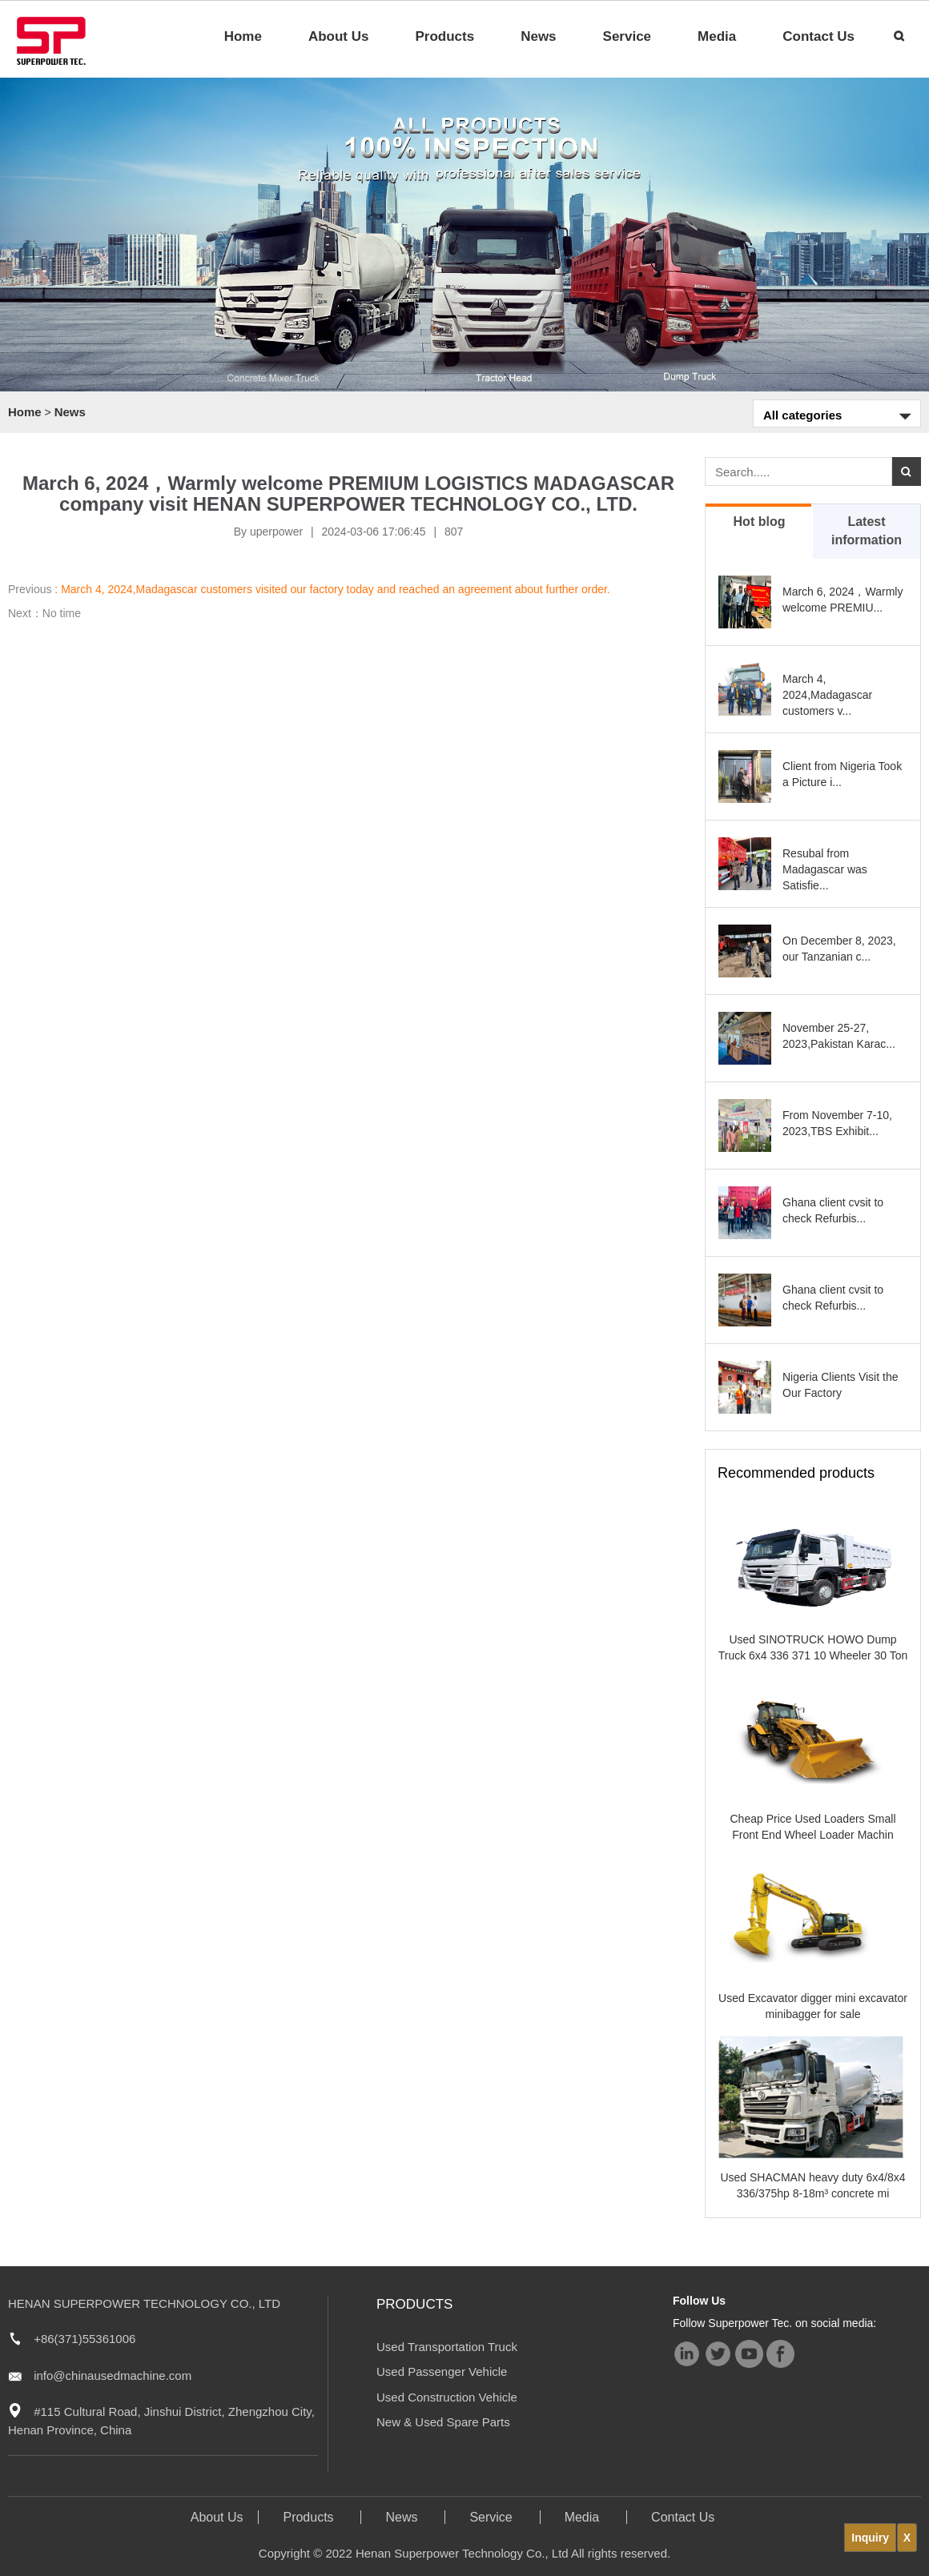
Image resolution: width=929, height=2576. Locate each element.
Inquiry (870, 2537)
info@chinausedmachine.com (112, 2375)
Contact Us (818, 36)
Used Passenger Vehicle (441, 2371)
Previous (309, 589)
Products (444, 36)
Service (627, 36)
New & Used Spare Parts (443, 2422)
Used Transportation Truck (446, 2346)
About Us (338, 36)
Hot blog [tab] (760, 521)
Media (717, 36)
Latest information (866, 531)
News (538, 36)
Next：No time (44, 613)
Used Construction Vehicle (446, 2397)
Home (243, 36)
